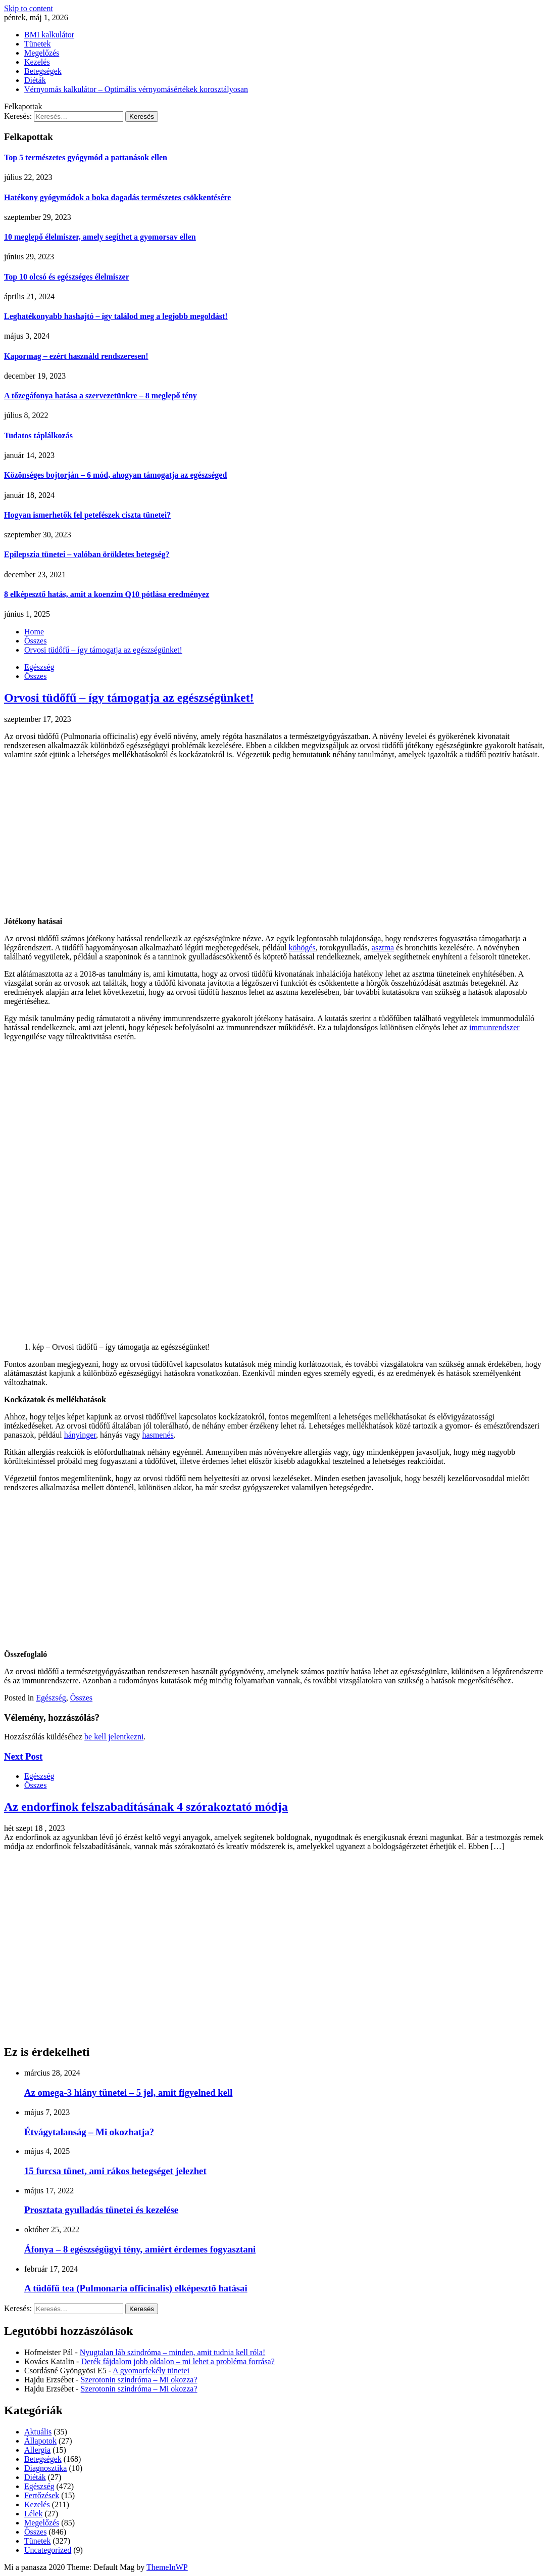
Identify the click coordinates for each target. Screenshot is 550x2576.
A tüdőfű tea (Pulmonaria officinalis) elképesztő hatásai (135, 2288)
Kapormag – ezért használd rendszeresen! (76, 356)
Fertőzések (41, 2495)
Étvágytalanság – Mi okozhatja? (89, 2132)
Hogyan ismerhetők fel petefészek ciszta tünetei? (87, 515)
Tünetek (37, 43)
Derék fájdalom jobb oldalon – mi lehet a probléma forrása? (177, 2361)
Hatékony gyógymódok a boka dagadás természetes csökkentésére (117, 197)
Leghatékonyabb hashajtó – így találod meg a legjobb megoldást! (116, 316)
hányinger (80, 1435)
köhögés (301, 947)
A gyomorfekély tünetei (151, 2370)
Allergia (37, 2450)
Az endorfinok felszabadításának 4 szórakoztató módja (146, 1806)
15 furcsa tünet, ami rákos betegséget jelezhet (115, 2171)
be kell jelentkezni (113, 1736)
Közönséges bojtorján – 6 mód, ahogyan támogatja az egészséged (115, 475)
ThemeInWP (167, 2567)
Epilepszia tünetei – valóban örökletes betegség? (87, 554)
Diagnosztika (45, 2468)
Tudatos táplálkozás (38, 435)
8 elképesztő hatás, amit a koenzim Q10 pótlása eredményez (106, 594)
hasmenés (158, 1435)
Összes (35, 676)
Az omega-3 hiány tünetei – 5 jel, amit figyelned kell (128, 2092)
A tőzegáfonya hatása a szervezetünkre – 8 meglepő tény (100, 395)
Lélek (33, 2513)
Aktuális (38, 2431)
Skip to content (28, 8)
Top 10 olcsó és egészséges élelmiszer (66, 276)
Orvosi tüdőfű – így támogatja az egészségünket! (129, 697)
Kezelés (37, 62)
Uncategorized (47, 2550)
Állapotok (40, 2440)
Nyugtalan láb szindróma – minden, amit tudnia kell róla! (172, 2352)
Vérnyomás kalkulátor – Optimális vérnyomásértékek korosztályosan (136, 89)
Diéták (35, 80)
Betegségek (43, 71)
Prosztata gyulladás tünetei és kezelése (101, 2209)
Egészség (39, 667)
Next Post (23, 1756)
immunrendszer (494, 1027)
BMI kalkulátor (49, 34)
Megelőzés (41, 53)
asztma (383, 947)
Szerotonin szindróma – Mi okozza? (139, 2379)
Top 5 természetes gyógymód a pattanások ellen (85, 157)
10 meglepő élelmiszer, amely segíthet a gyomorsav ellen (100, 237)
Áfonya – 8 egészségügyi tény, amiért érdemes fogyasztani (140, 2249)
